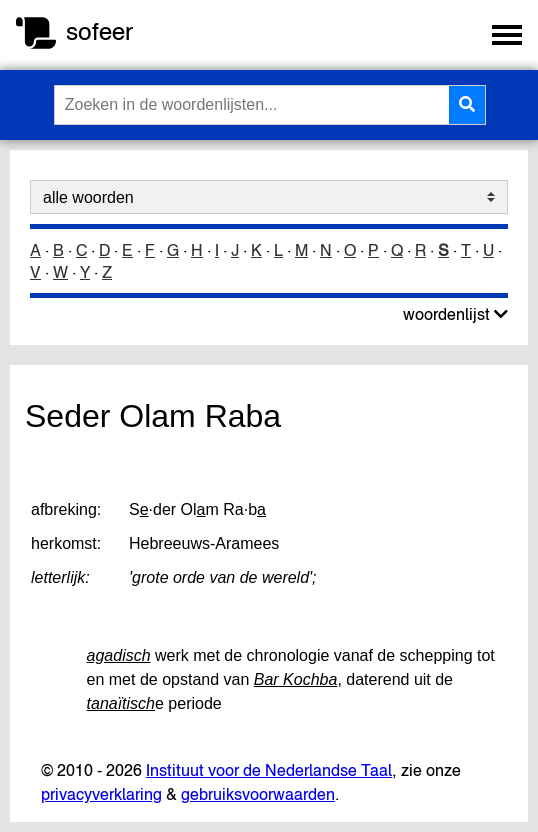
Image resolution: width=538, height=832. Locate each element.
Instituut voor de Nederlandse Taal (269, 770)
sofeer (99, 31)
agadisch (119, 655)
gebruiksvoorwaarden (258, 794)
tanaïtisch (121, 703)
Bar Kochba (296, 679)
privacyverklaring (101, 794)
